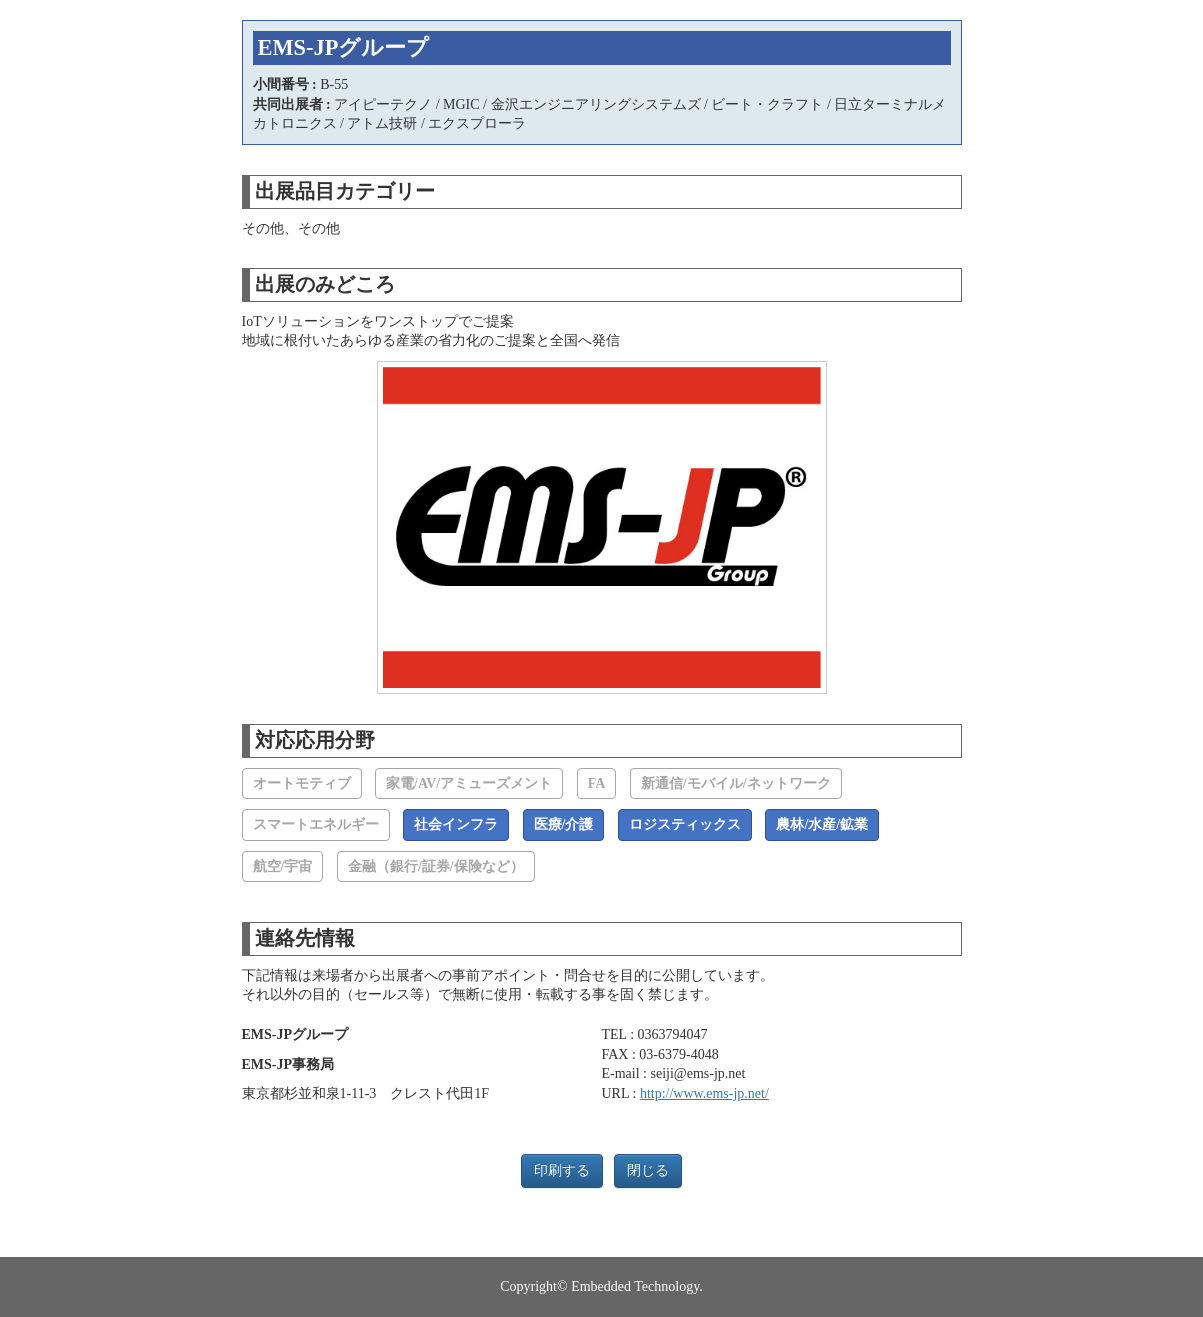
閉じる (648, 1170)
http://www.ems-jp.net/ (704, 1093)
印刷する (562, 1170)
